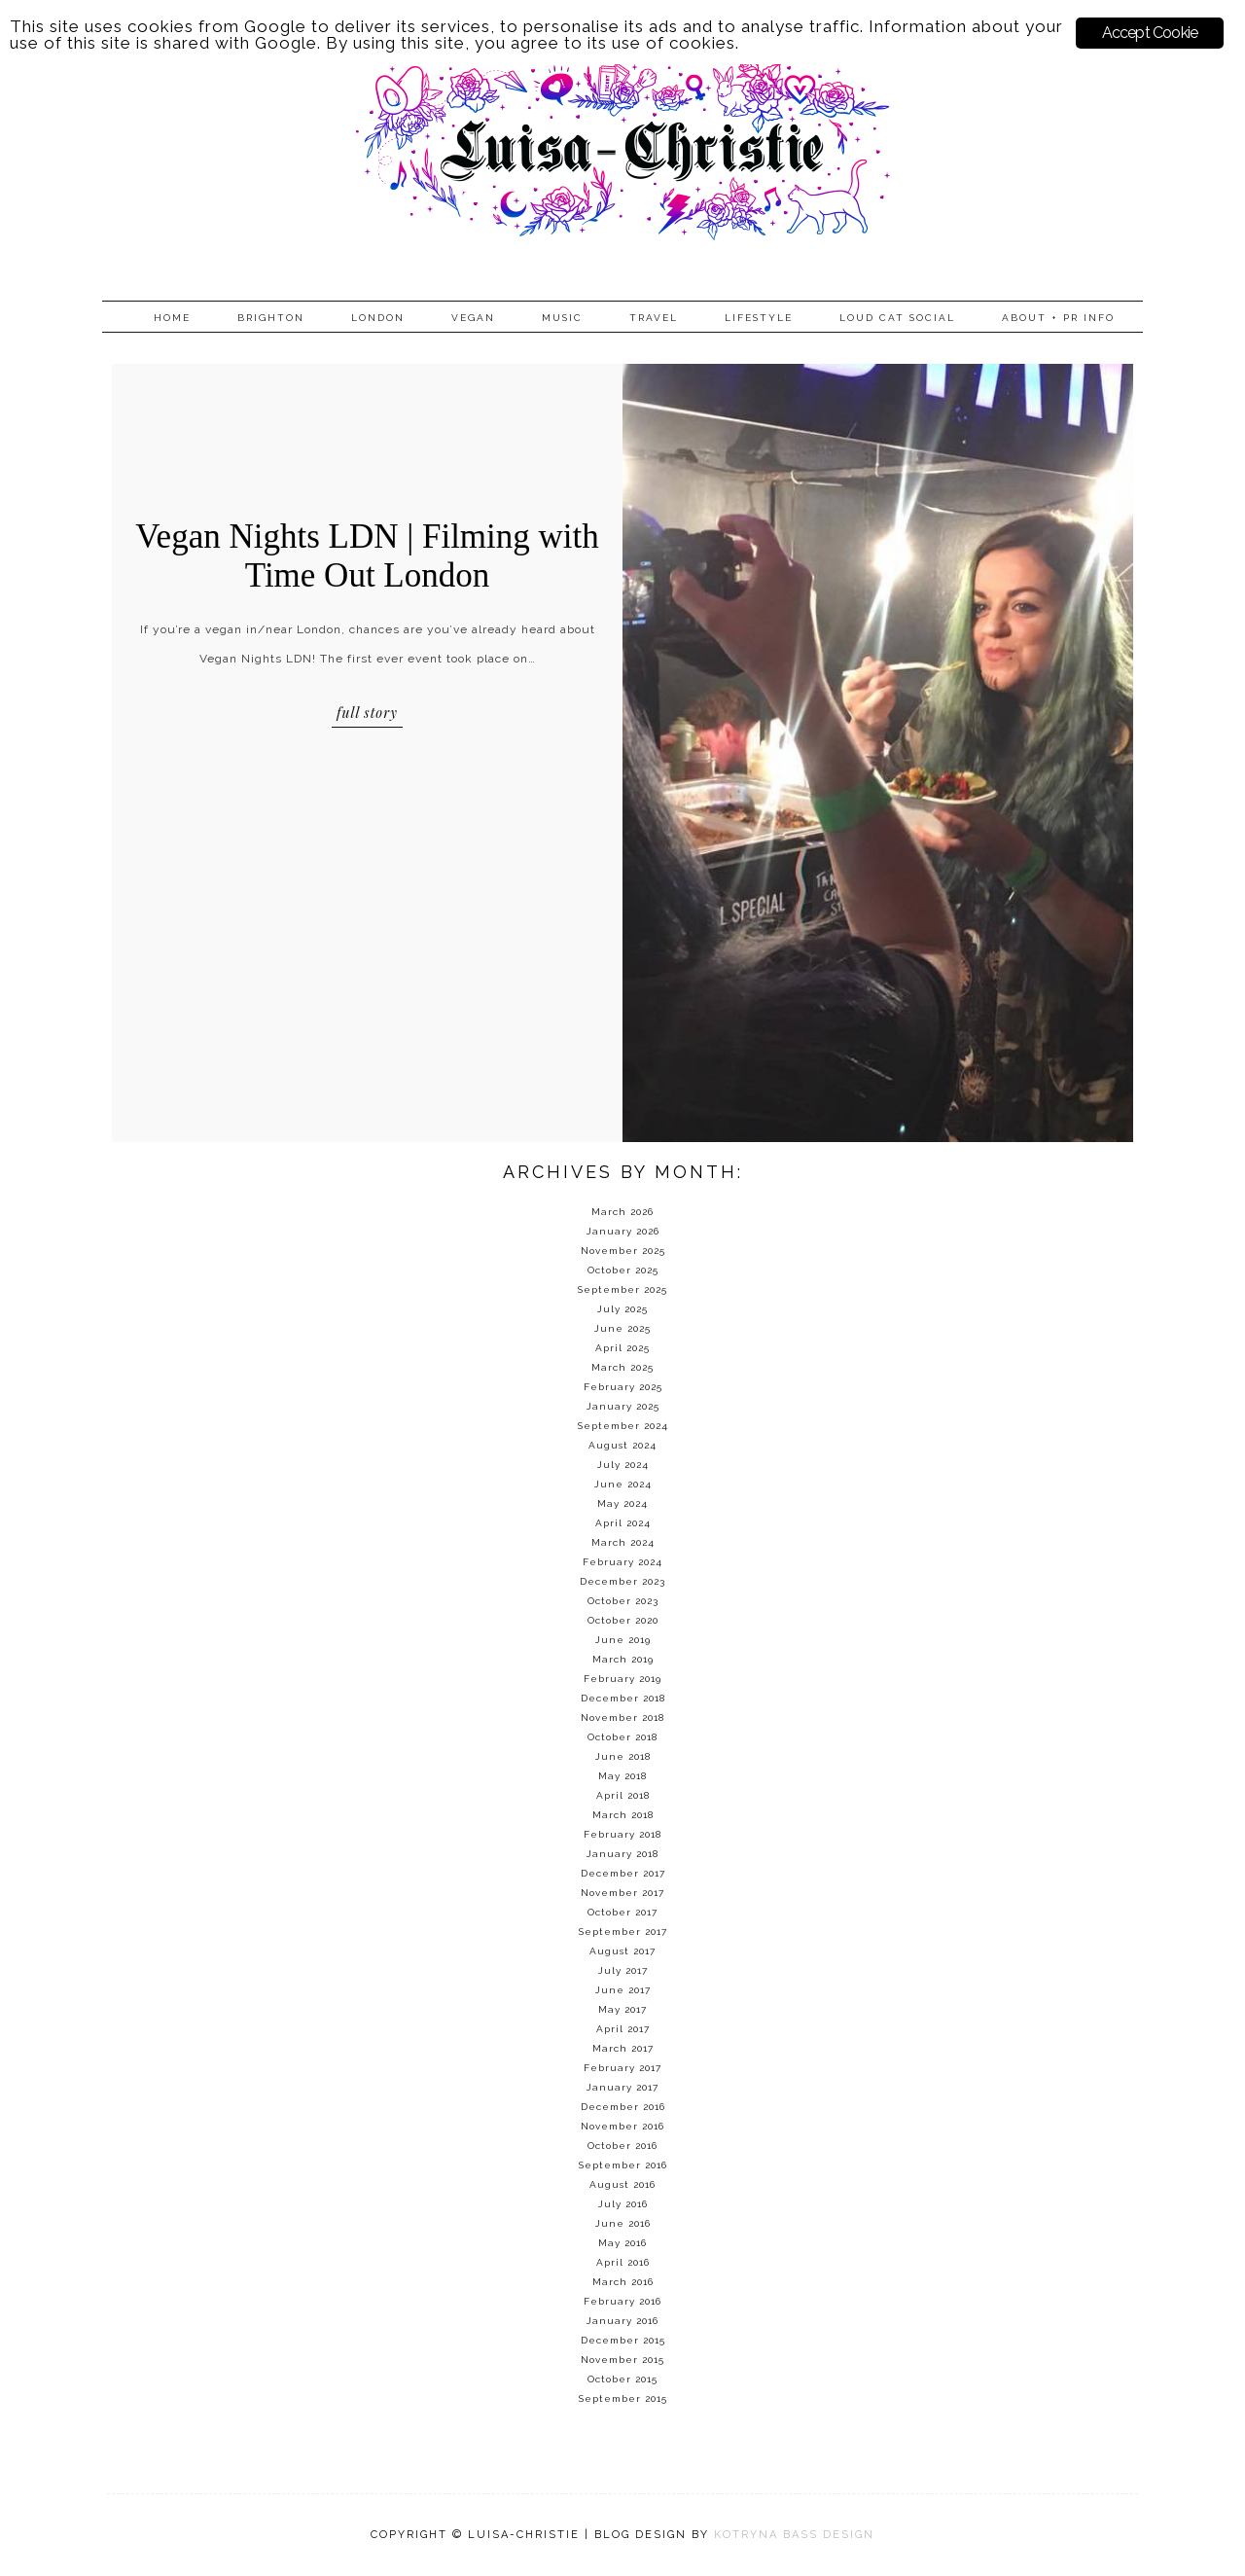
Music (562, 317)
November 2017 (622, 1892)
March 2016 (623, 2281)
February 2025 (623, 1386)
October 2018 (622, 1737)
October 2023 (622, 1600)
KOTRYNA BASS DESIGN (794, 2534)
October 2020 (622, 1620)
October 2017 (622, 1912)
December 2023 (622, 1581)
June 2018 (623, 1756)
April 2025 (622, 1347)
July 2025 (622, 1309)
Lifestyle (759, 317)
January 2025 (623, 1406)
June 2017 (623, 1990)
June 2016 (623, 2223)
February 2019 (622, 1678)
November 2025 (623, 1250)
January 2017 (622, 2087)
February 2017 (622, 2067)
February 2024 (622, 1561)
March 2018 (623, 1814)
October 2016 (622, 2145)
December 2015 (623, 2340)
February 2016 (622, 2301)
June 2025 (622, 1328)
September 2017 (623, 1931)
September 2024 (623, 1425)
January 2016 (622, 2320)
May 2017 (622, 2009)
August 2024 (622, 1445)
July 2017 (623, 1970)
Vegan (473, 317)
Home (172, 317)
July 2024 (623, 1464)
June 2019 (623, 1639)
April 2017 (623, 2028)
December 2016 (623, 2106)
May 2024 (622, 1503)
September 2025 (622, 1289)
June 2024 (623, 1484)
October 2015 (622, 2379)
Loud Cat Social (897, 317)
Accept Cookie (1150, 32)
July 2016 (623, 2204)
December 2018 (623, 1698)
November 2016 (622, 2126)
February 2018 (622, 1834)
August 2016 (622, 2184)
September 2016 (623, 2165)
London (378, 317)
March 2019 (623, 1659)
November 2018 (622, 1717)
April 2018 (623, 1795)
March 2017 (623, 2048)
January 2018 (622, 1853)
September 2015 (623, 2398)
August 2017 (622, 1951)
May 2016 (622, 2242)
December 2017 (623, 1873)
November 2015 (622, 2359)
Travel (653, 317)
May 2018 (622, 1776)
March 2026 (622, 1211)
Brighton (270, 317)
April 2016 (623, 2262)
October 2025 (622, 1270)
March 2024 (623, 1542)
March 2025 (622, 1367)
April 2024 (623, 1523)
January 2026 (623, 1231)
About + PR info (1058, 317)
